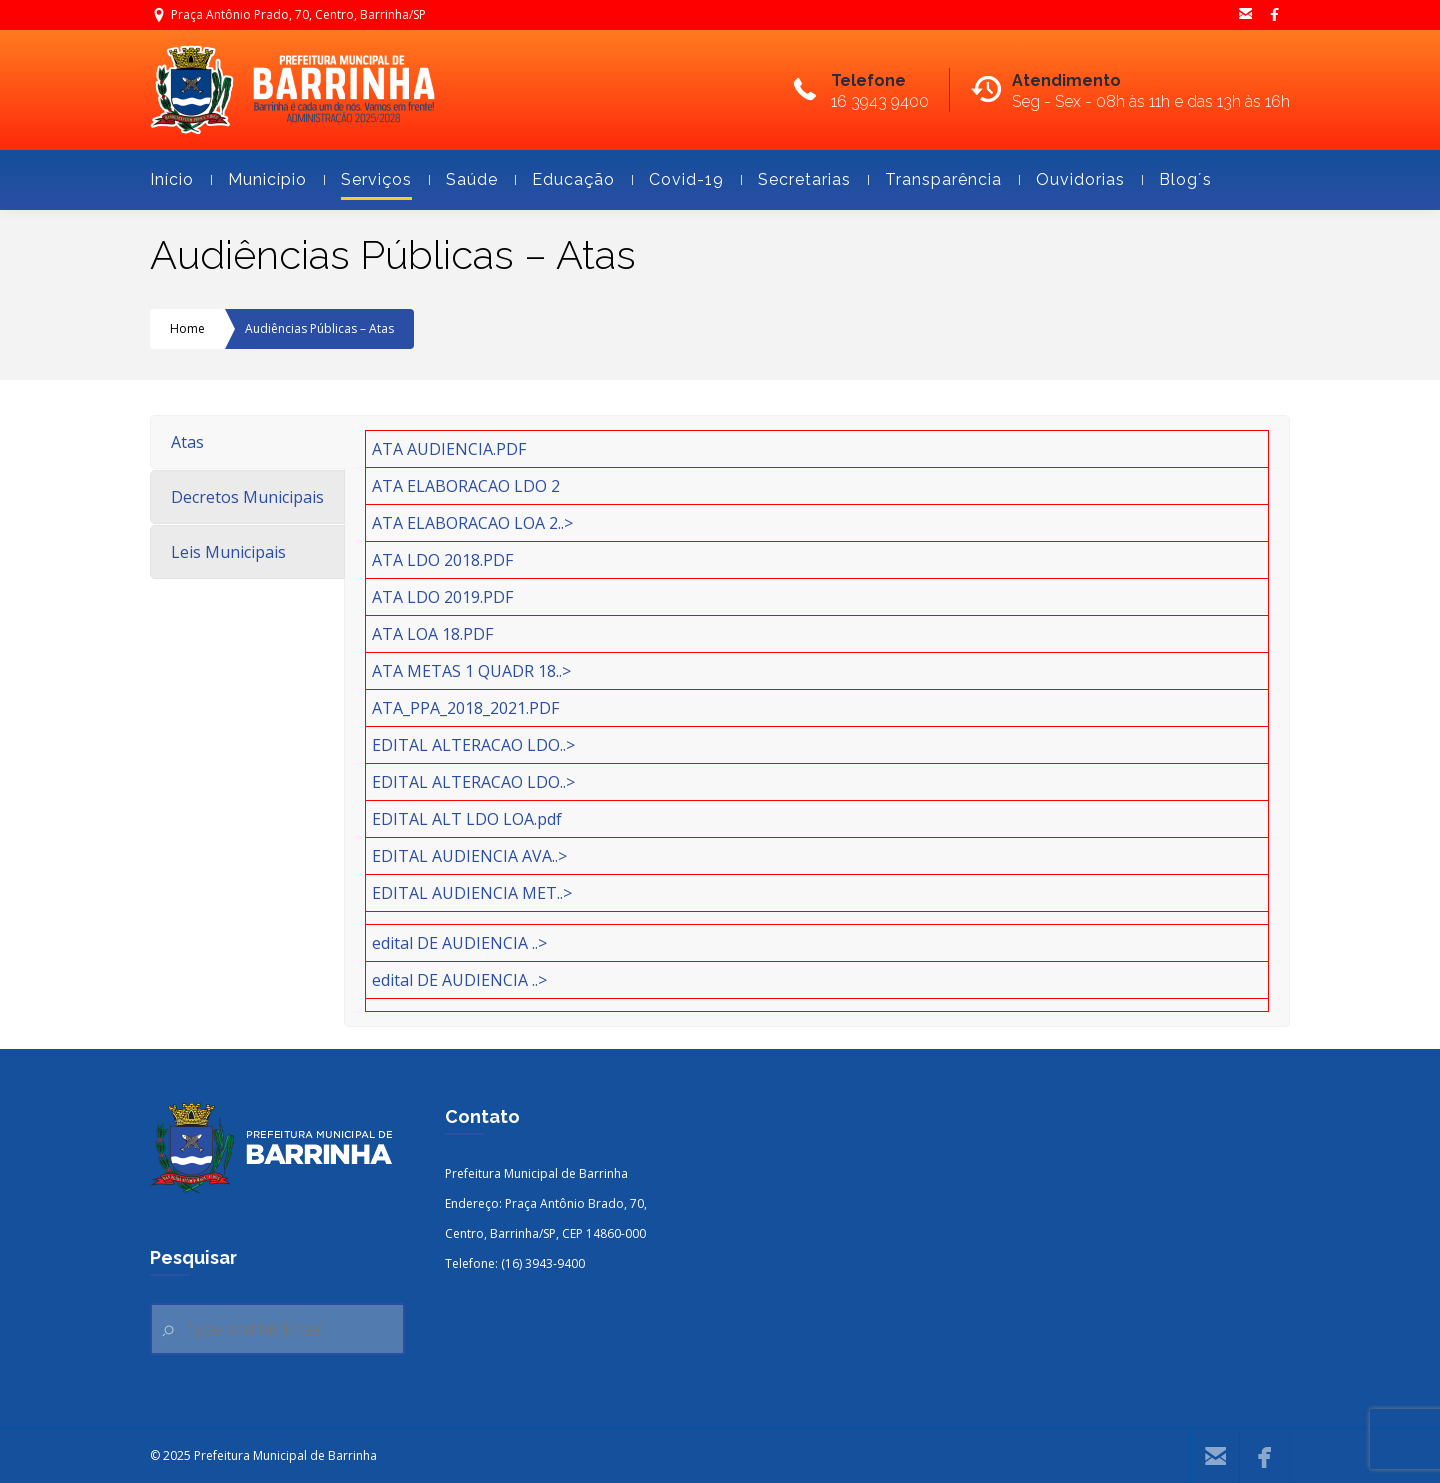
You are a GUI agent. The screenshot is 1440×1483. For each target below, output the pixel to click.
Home (187, 328)
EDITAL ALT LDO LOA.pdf (467, 819)
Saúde (463, 179)
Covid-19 (678, 179)
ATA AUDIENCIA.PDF (449, 449)
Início (172, 179)
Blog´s (1177, 179)
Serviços (368, 179)
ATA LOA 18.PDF (432, 634)
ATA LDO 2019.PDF (442, 597)
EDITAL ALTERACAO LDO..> (473, 745)
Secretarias (796, 179)
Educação (565, 179)
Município (259, 179)
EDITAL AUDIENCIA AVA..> (469, 856)
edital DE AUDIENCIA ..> (459, 943)
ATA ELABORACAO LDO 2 (466, 486)
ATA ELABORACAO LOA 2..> (472, 523)
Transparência (935, 179)
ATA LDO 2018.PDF (442, 560)
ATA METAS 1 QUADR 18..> (471, 671)
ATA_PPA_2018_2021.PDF (465, 708)
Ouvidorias (1072, 179)
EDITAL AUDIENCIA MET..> (472, 893)
